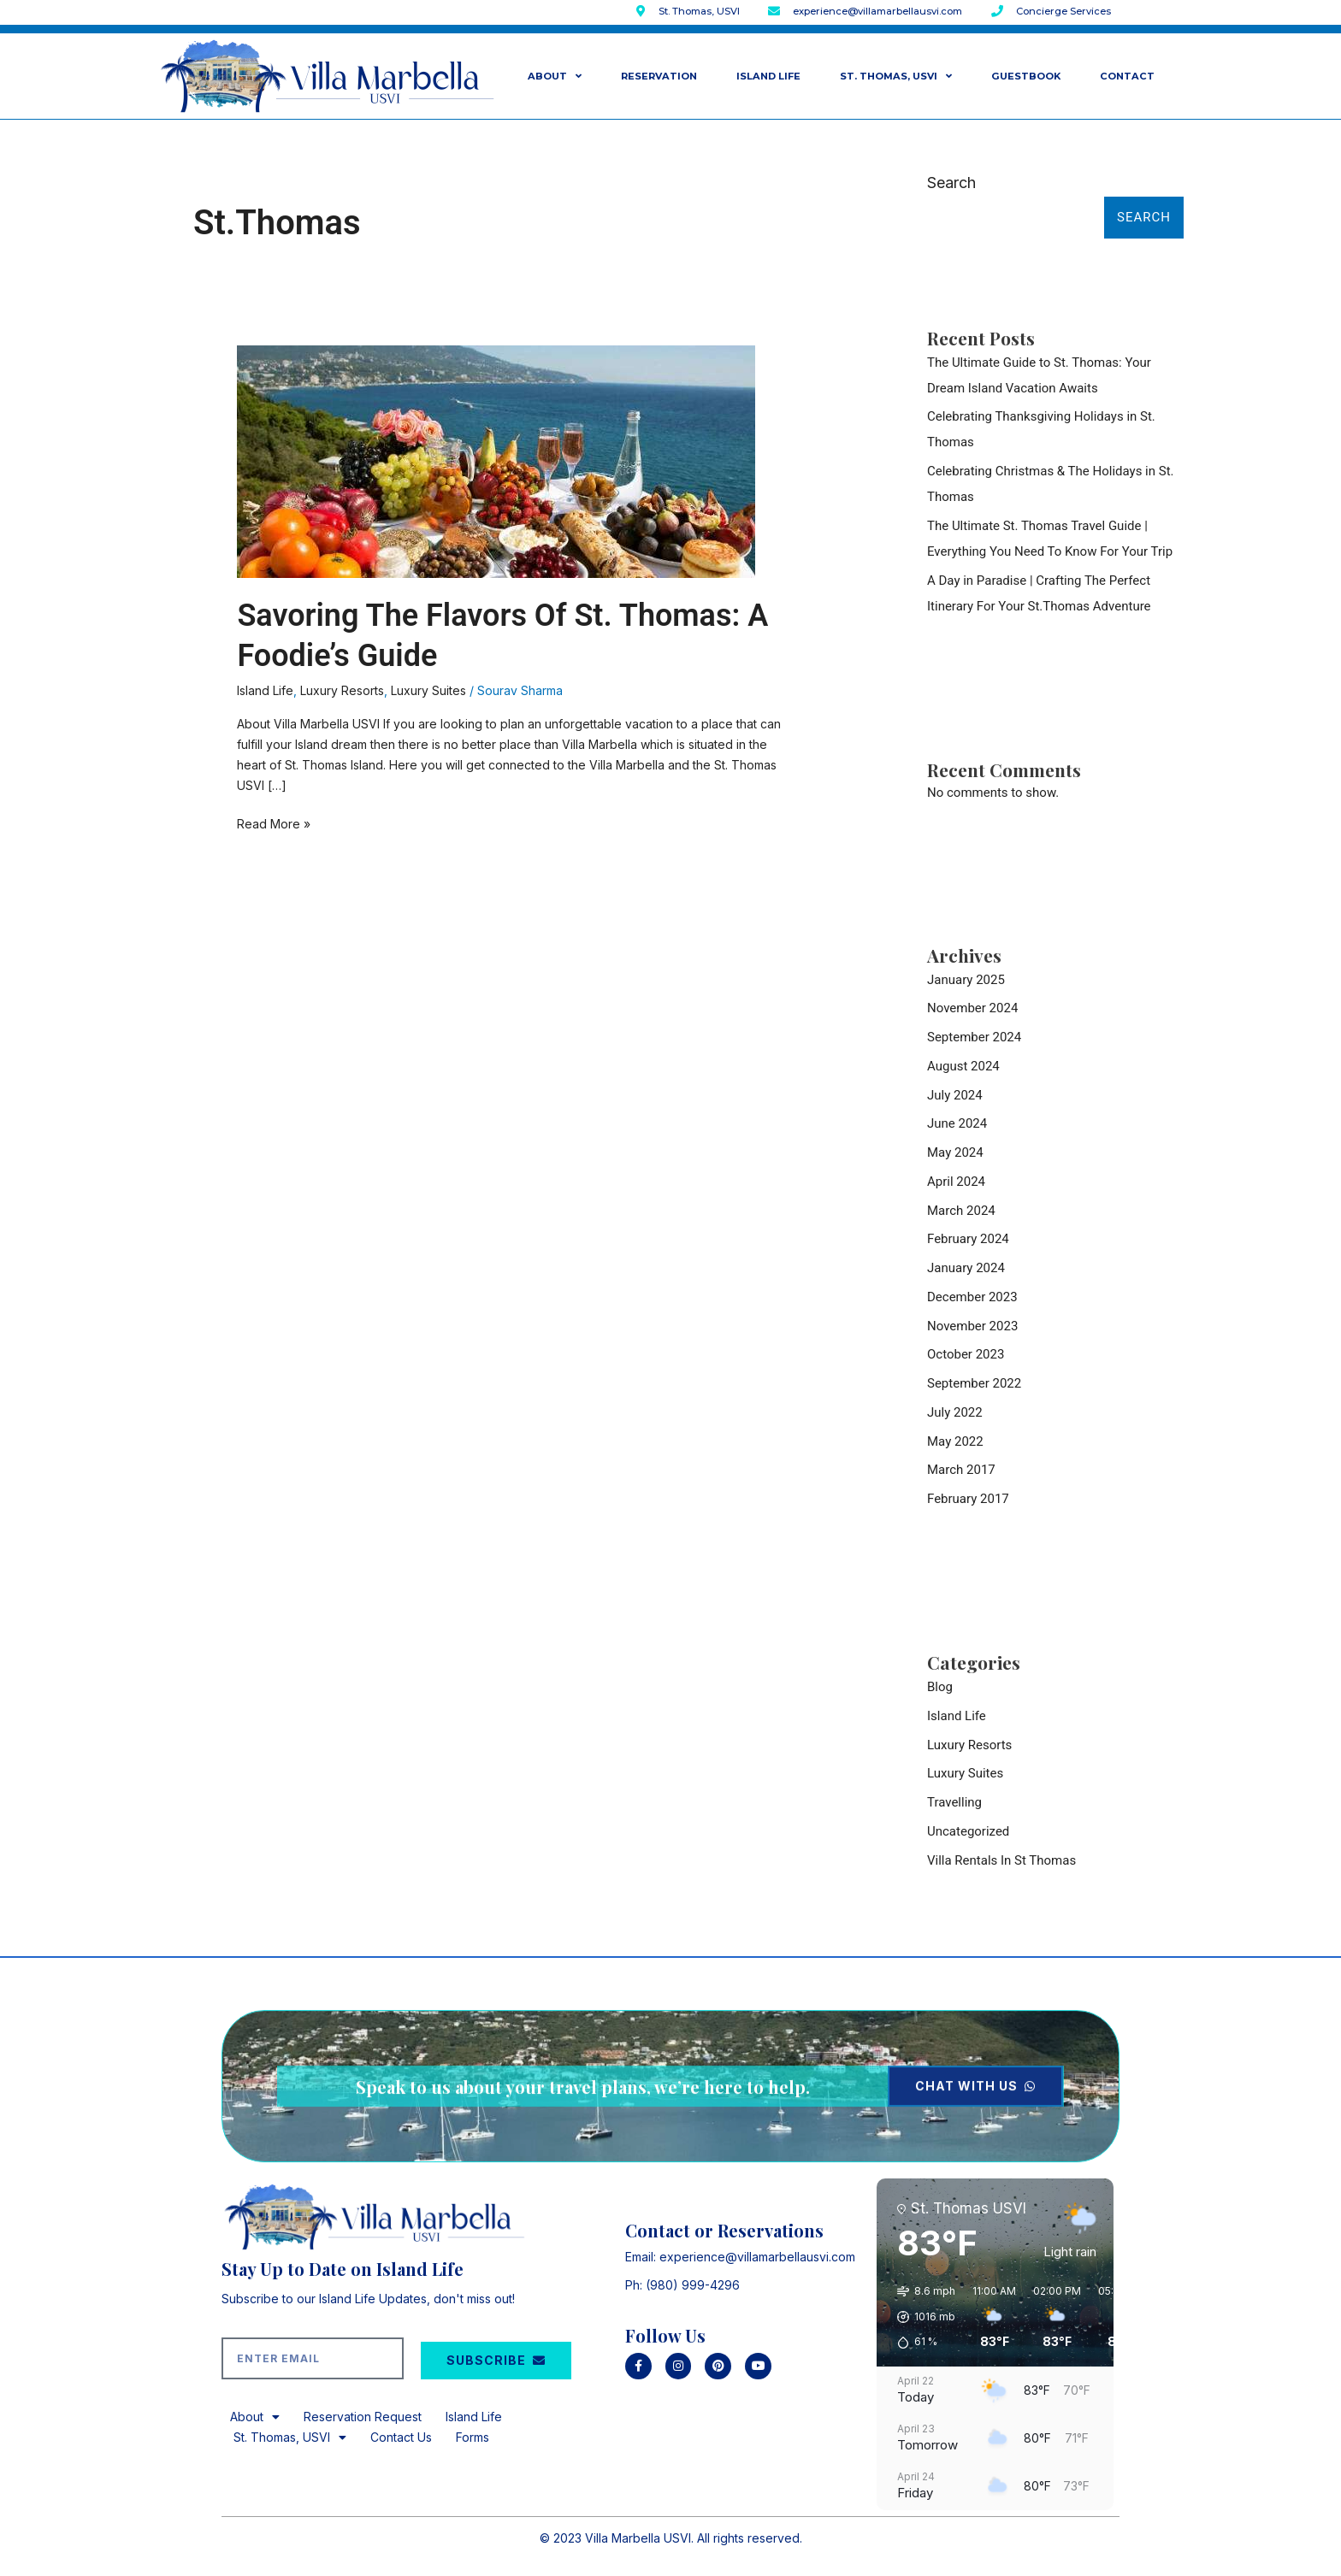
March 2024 (961, 1210)
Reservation (659, 76)
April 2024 (956, 1181)
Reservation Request (363, 2416)
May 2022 (955, 1441)
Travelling (954, 1802)
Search (951, 183)
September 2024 (974, 1037)
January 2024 (966, 1268)
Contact (1127, 76)
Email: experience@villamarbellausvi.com (740, 2256)
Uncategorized (968, 1831)
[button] (920, 2316)
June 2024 (957, 1123)
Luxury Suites (428, 690)
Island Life (768, 76)
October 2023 (965, 1354)
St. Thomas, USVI (896, 75)
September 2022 (974, 1383)
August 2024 (963, 1066)
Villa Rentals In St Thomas (1001, 1860)
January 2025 (966, 979)
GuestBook (1025, 76)
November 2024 (972, 1008)
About (555, 75)
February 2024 (968, 1239)
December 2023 (972, 1297)
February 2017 (968, 1498)
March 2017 (961, 1469)
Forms (472, 2437)
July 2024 (955, 1095)
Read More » (273, 822)
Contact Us (401, 2437)
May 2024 (955, 1152)
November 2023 (972, 1326)
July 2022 (955, 1412)
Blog (940, 1687)
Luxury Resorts (342, 690)
